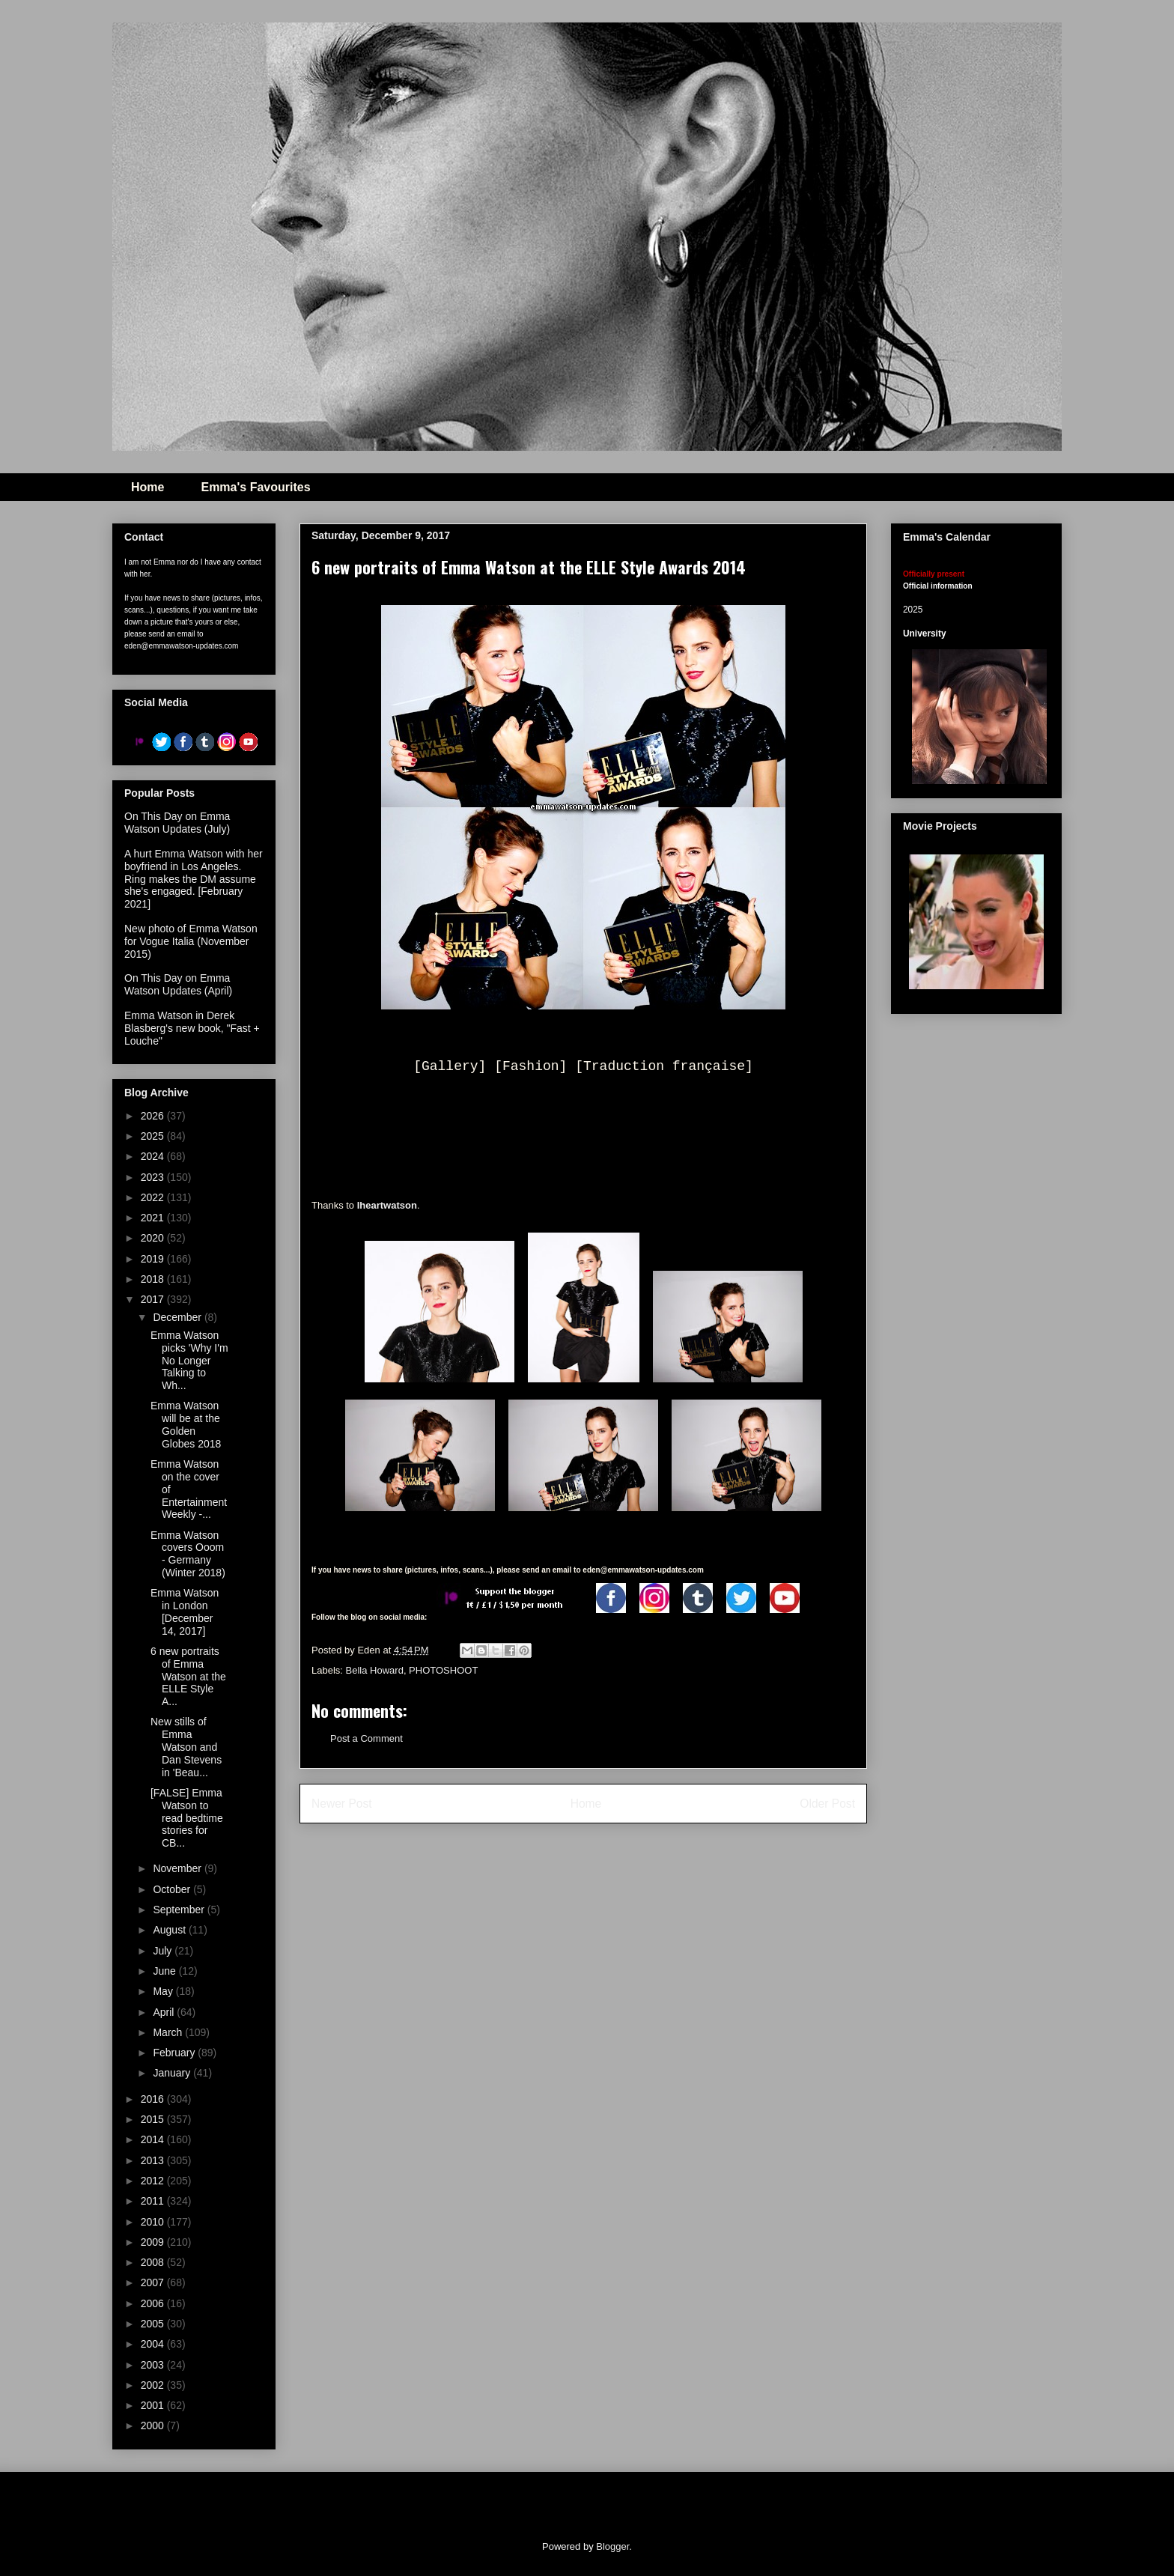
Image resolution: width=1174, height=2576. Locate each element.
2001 (154, 2405)
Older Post (827, 1803)
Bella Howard (375, 1670)
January (173, 2073)
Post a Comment (366, 1738)
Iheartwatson (387, 1205)
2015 (154, 2119)
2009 (154, 2242)
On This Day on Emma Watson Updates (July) (177, 822)
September (180, 1910)
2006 (154, 2303)
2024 (154, 1156)
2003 (154, 2365)
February (175, 2053)
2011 (154, 2201)
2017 (154, 1299)
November (178, 1868)
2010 (154, 2222)
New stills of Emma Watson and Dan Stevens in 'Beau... (186, 1747)
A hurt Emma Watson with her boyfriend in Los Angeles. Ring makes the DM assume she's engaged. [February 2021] (193, 879)
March (169, 2032)
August (170, 1930)
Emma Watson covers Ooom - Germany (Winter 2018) (187, 1554)
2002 (154, 2385)
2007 (154, 2282)
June (165, 1971)
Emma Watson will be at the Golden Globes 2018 (185, 1424)
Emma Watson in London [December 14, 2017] (184, 1611)
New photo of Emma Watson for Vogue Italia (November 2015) (191, 941)
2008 (154, 2262)
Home (147, 487)
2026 (154, 1116)
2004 (154, 2344)
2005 (154, 2324)
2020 (154, 1238)
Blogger (612, 2546)
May (164, 1991)
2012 (154, 2181)
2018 (154, 1279)
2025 (154, 1136)
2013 (154, 2160)
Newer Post (341, 1803)
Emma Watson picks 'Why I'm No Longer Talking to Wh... (189, 1360)
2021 (154, 1218)
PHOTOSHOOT (443, 1670)
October (173, 1889)
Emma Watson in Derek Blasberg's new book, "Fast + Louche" (192, 1028)
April (165, 2012)
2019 (154, 1259)
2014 (154, 2139)
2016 (154, 2099)
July (163, 1951)
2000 (154, 2425)
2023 (154, 1177)
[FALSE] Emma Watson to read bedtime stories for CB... (186, 1818)
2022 (154, 1197)
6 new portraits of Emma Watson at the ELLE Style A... (188, 1676)
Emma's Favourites (255, 487)
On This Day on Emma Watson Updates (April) (178, 984)
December (178, 1317)
